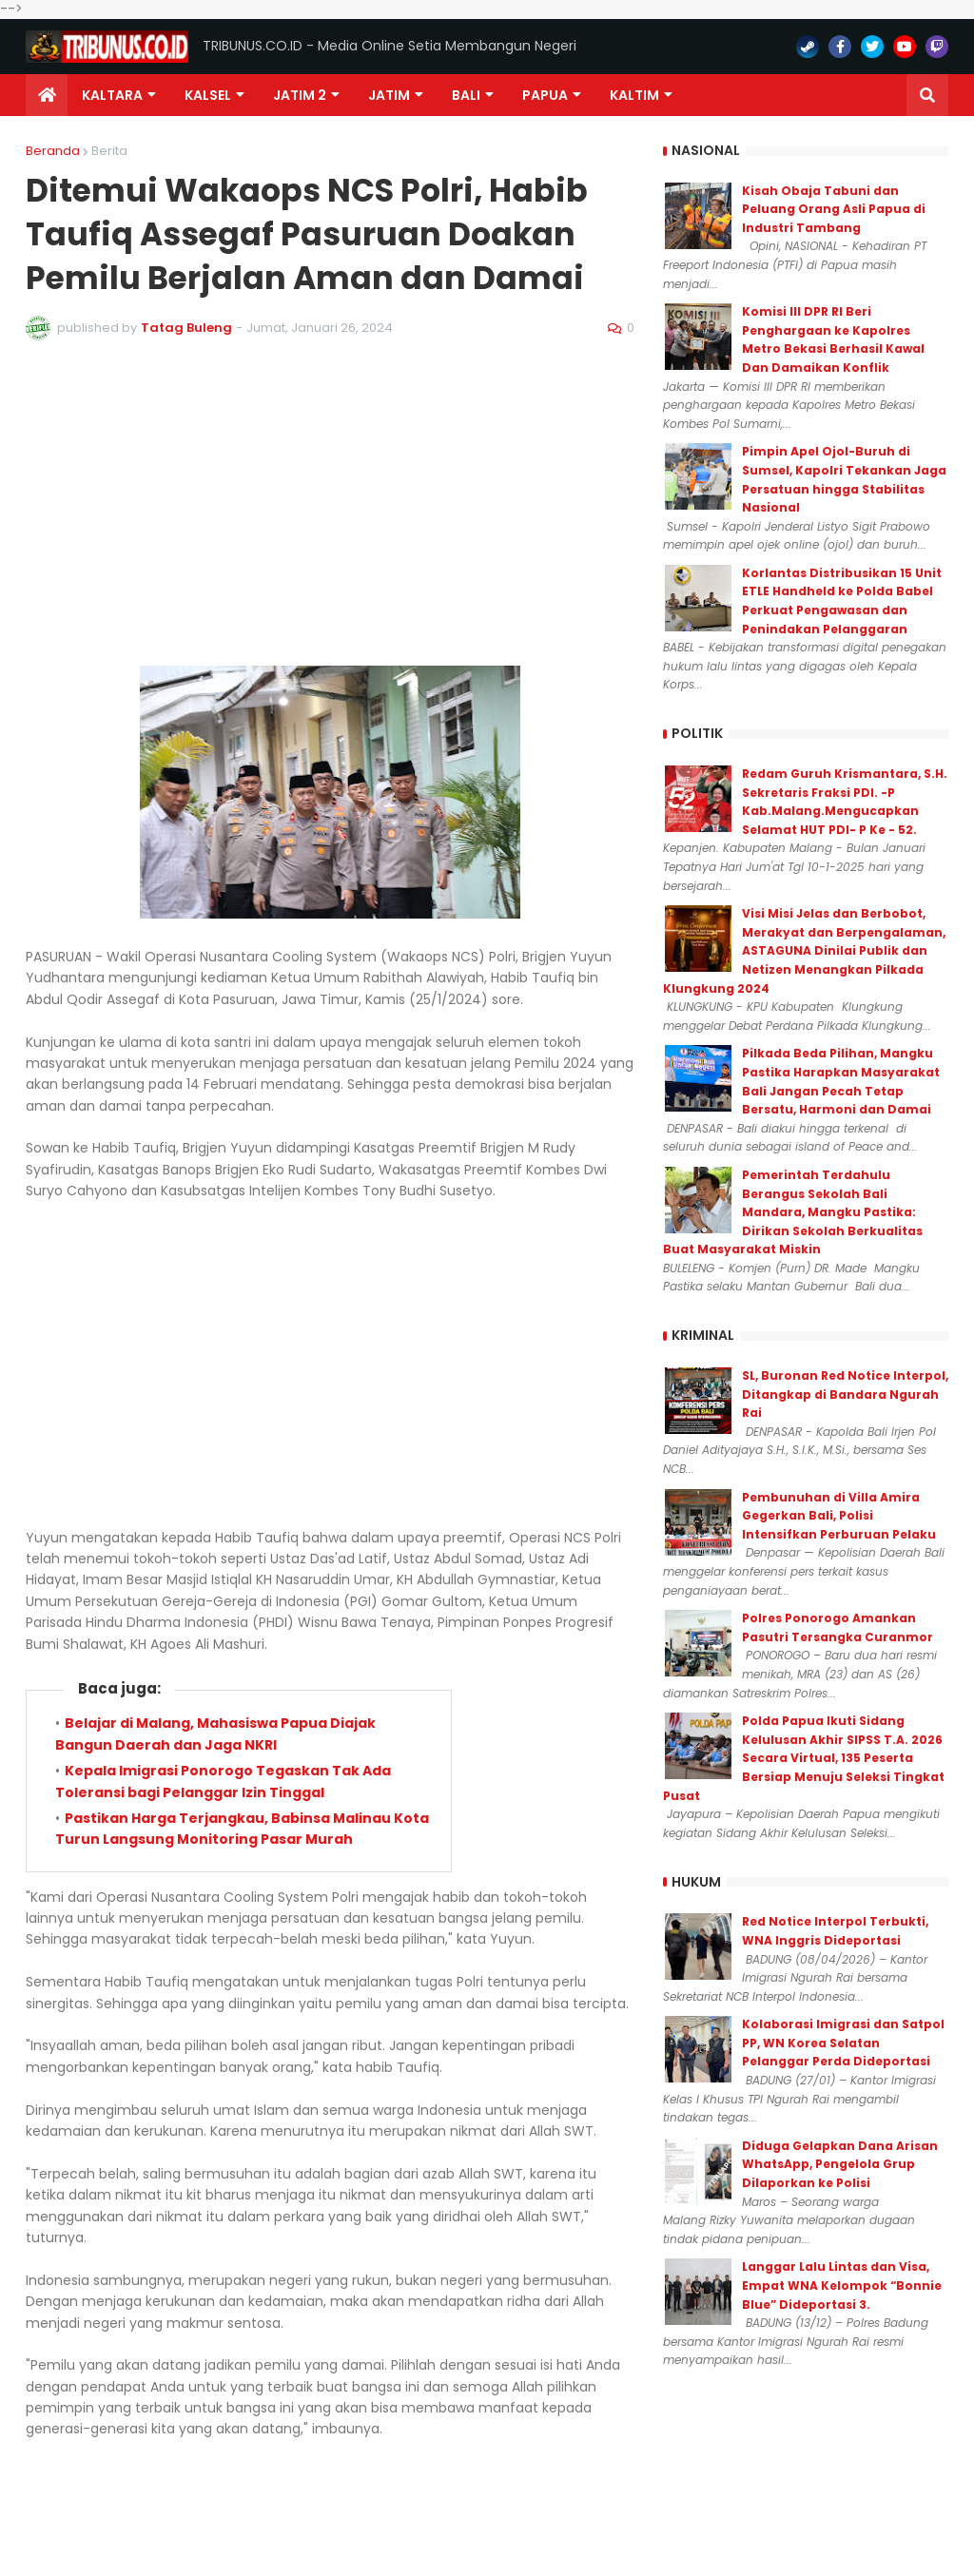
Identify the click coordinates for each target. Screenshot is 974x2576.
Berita (109, 151)
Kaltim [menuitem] (634, 95)
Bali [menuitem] (466, 95)
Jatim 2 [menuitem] (299, 95)
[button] (927, 95)
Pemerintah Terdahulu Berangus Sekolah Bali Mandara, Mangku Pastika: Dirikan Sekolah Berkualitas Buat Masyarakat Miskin (793, 1212)
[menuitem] (47, 95)
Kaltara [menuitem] (112, 95)
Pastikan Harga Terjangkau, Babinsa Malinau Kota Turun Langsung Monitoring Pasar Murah (242, 1829)
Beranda (53, 151)
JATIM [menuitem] (389, 95)
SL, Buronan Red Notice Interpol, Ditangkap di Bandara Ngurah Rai (845, 1394)
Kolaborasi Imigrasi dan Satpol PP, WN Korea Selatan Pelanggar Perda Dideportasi (843, 2042)
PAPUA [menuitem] (545, 95)
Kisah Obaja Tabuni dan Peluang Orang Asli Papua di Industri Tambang (833, 209)
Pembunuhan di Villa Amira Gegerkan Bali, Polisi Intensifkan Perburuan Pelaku (839, 1515)
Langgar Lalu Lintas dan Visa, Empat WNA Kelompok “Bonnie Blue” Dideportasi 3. (842, 2285)
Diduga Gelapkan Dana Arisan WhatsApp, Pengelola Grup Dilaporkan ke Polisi (840, 2164)
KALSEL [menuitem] (208, 95)
